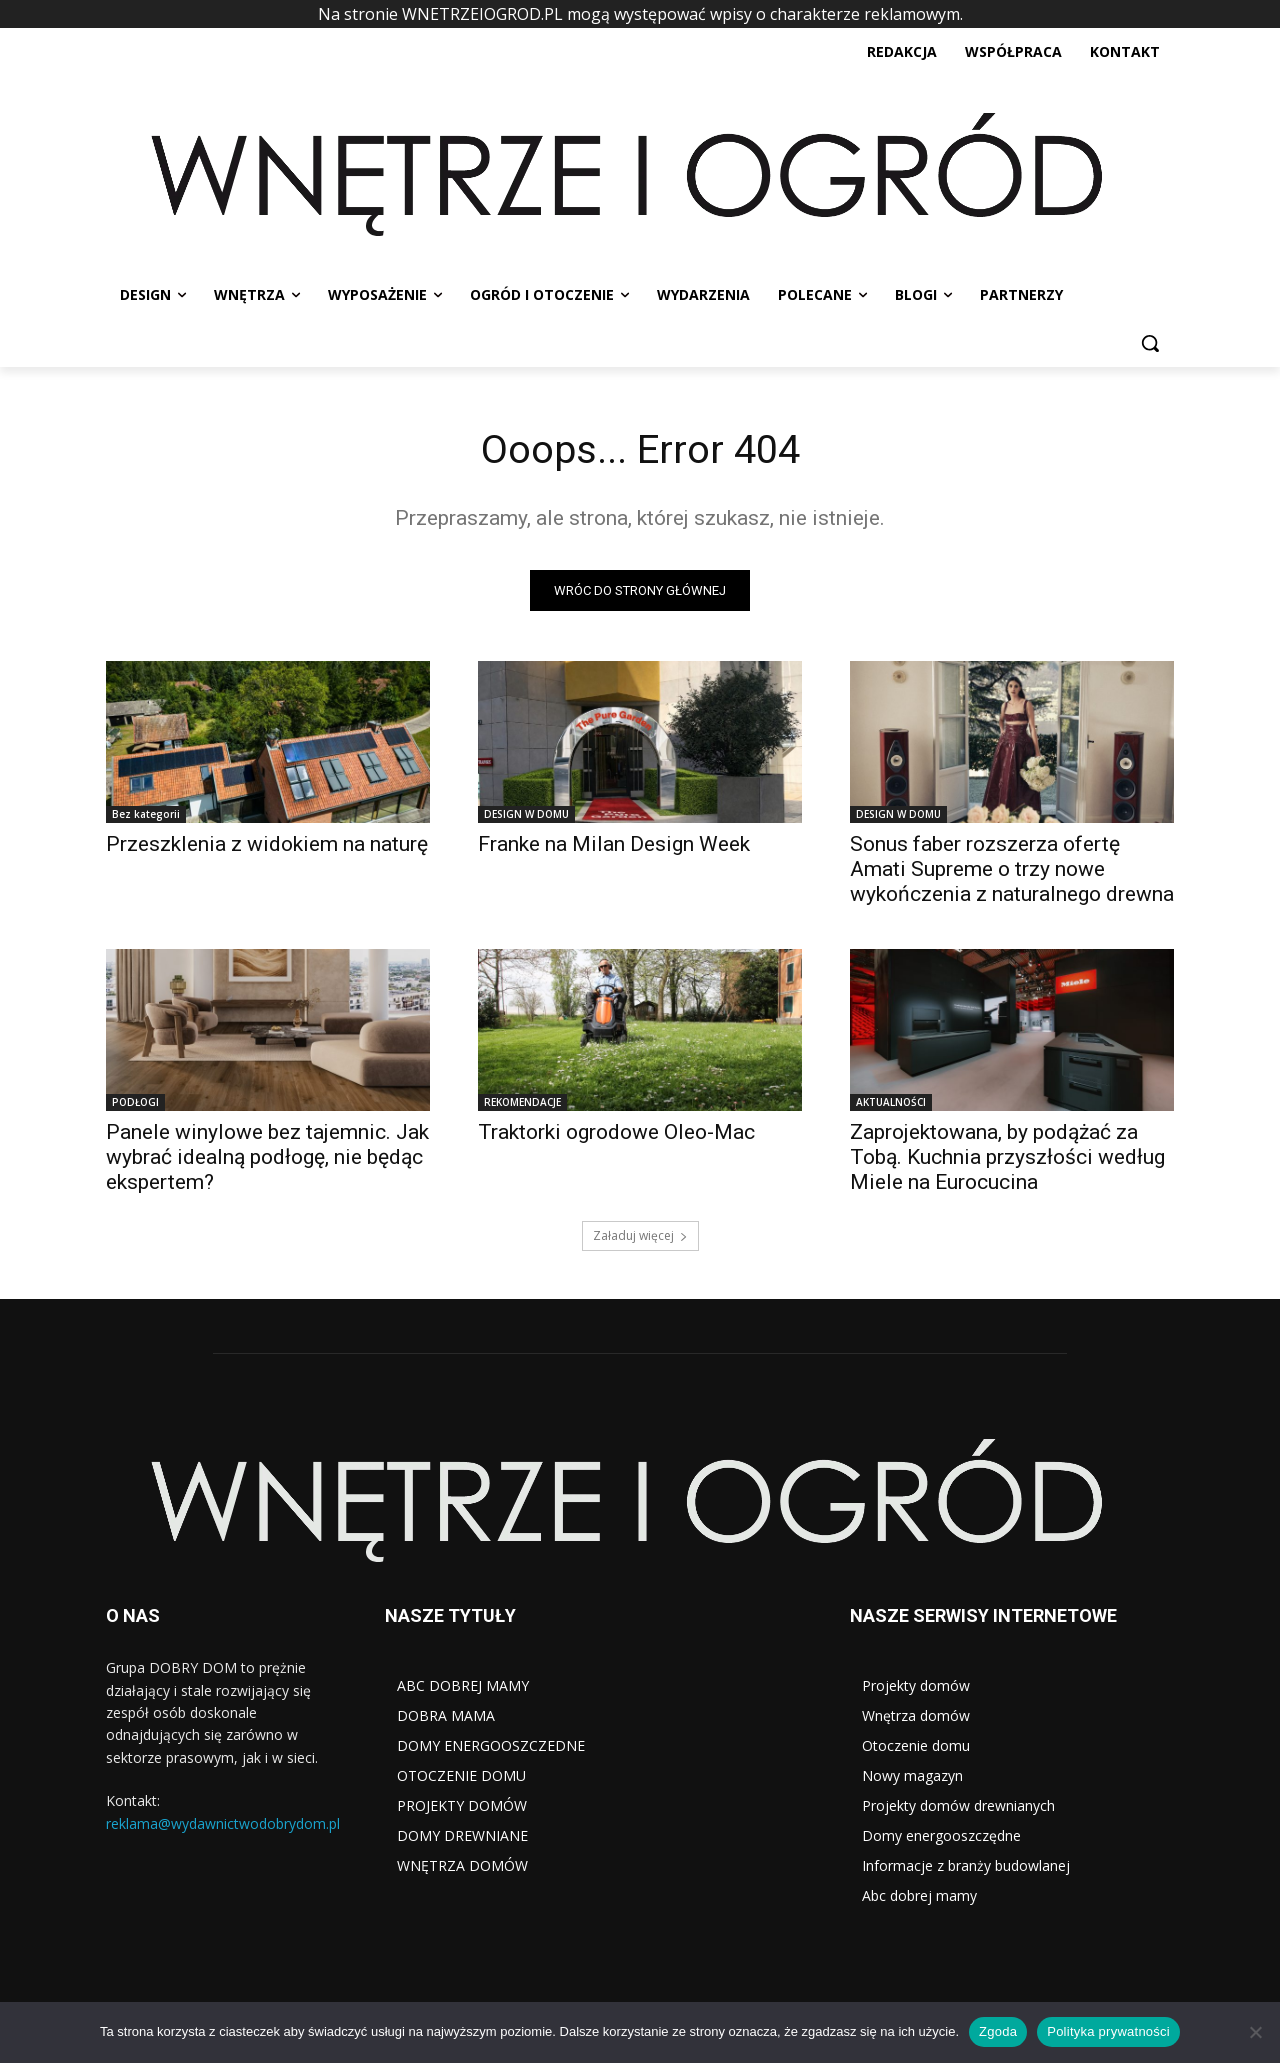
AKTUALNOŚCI (891, 1102)
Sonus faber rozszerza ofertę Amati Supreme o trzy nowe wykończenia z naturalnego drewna (1012, 869)
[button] (1150, 343)
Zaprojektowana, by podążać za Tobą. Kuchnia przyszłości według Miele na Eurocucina (1007, 1157)
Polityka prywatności (1108, 2031)
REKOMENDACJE (522, 1102)
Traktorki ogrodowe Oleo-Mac (616, 1132)
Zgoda (998, 2031)
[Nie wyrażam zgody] (1255, 2032)
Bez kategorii (146, 814)
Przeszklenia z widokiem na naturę (267, 844)
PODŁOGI (135, 1102)
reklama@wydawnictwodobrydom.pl (223, 1823)
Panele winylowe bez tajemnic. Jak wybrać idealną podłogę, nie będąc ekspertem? (267, 1157)
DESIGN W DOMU (526, 814)
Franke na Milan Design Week (614, 844)
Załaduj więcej (640, 1235)
